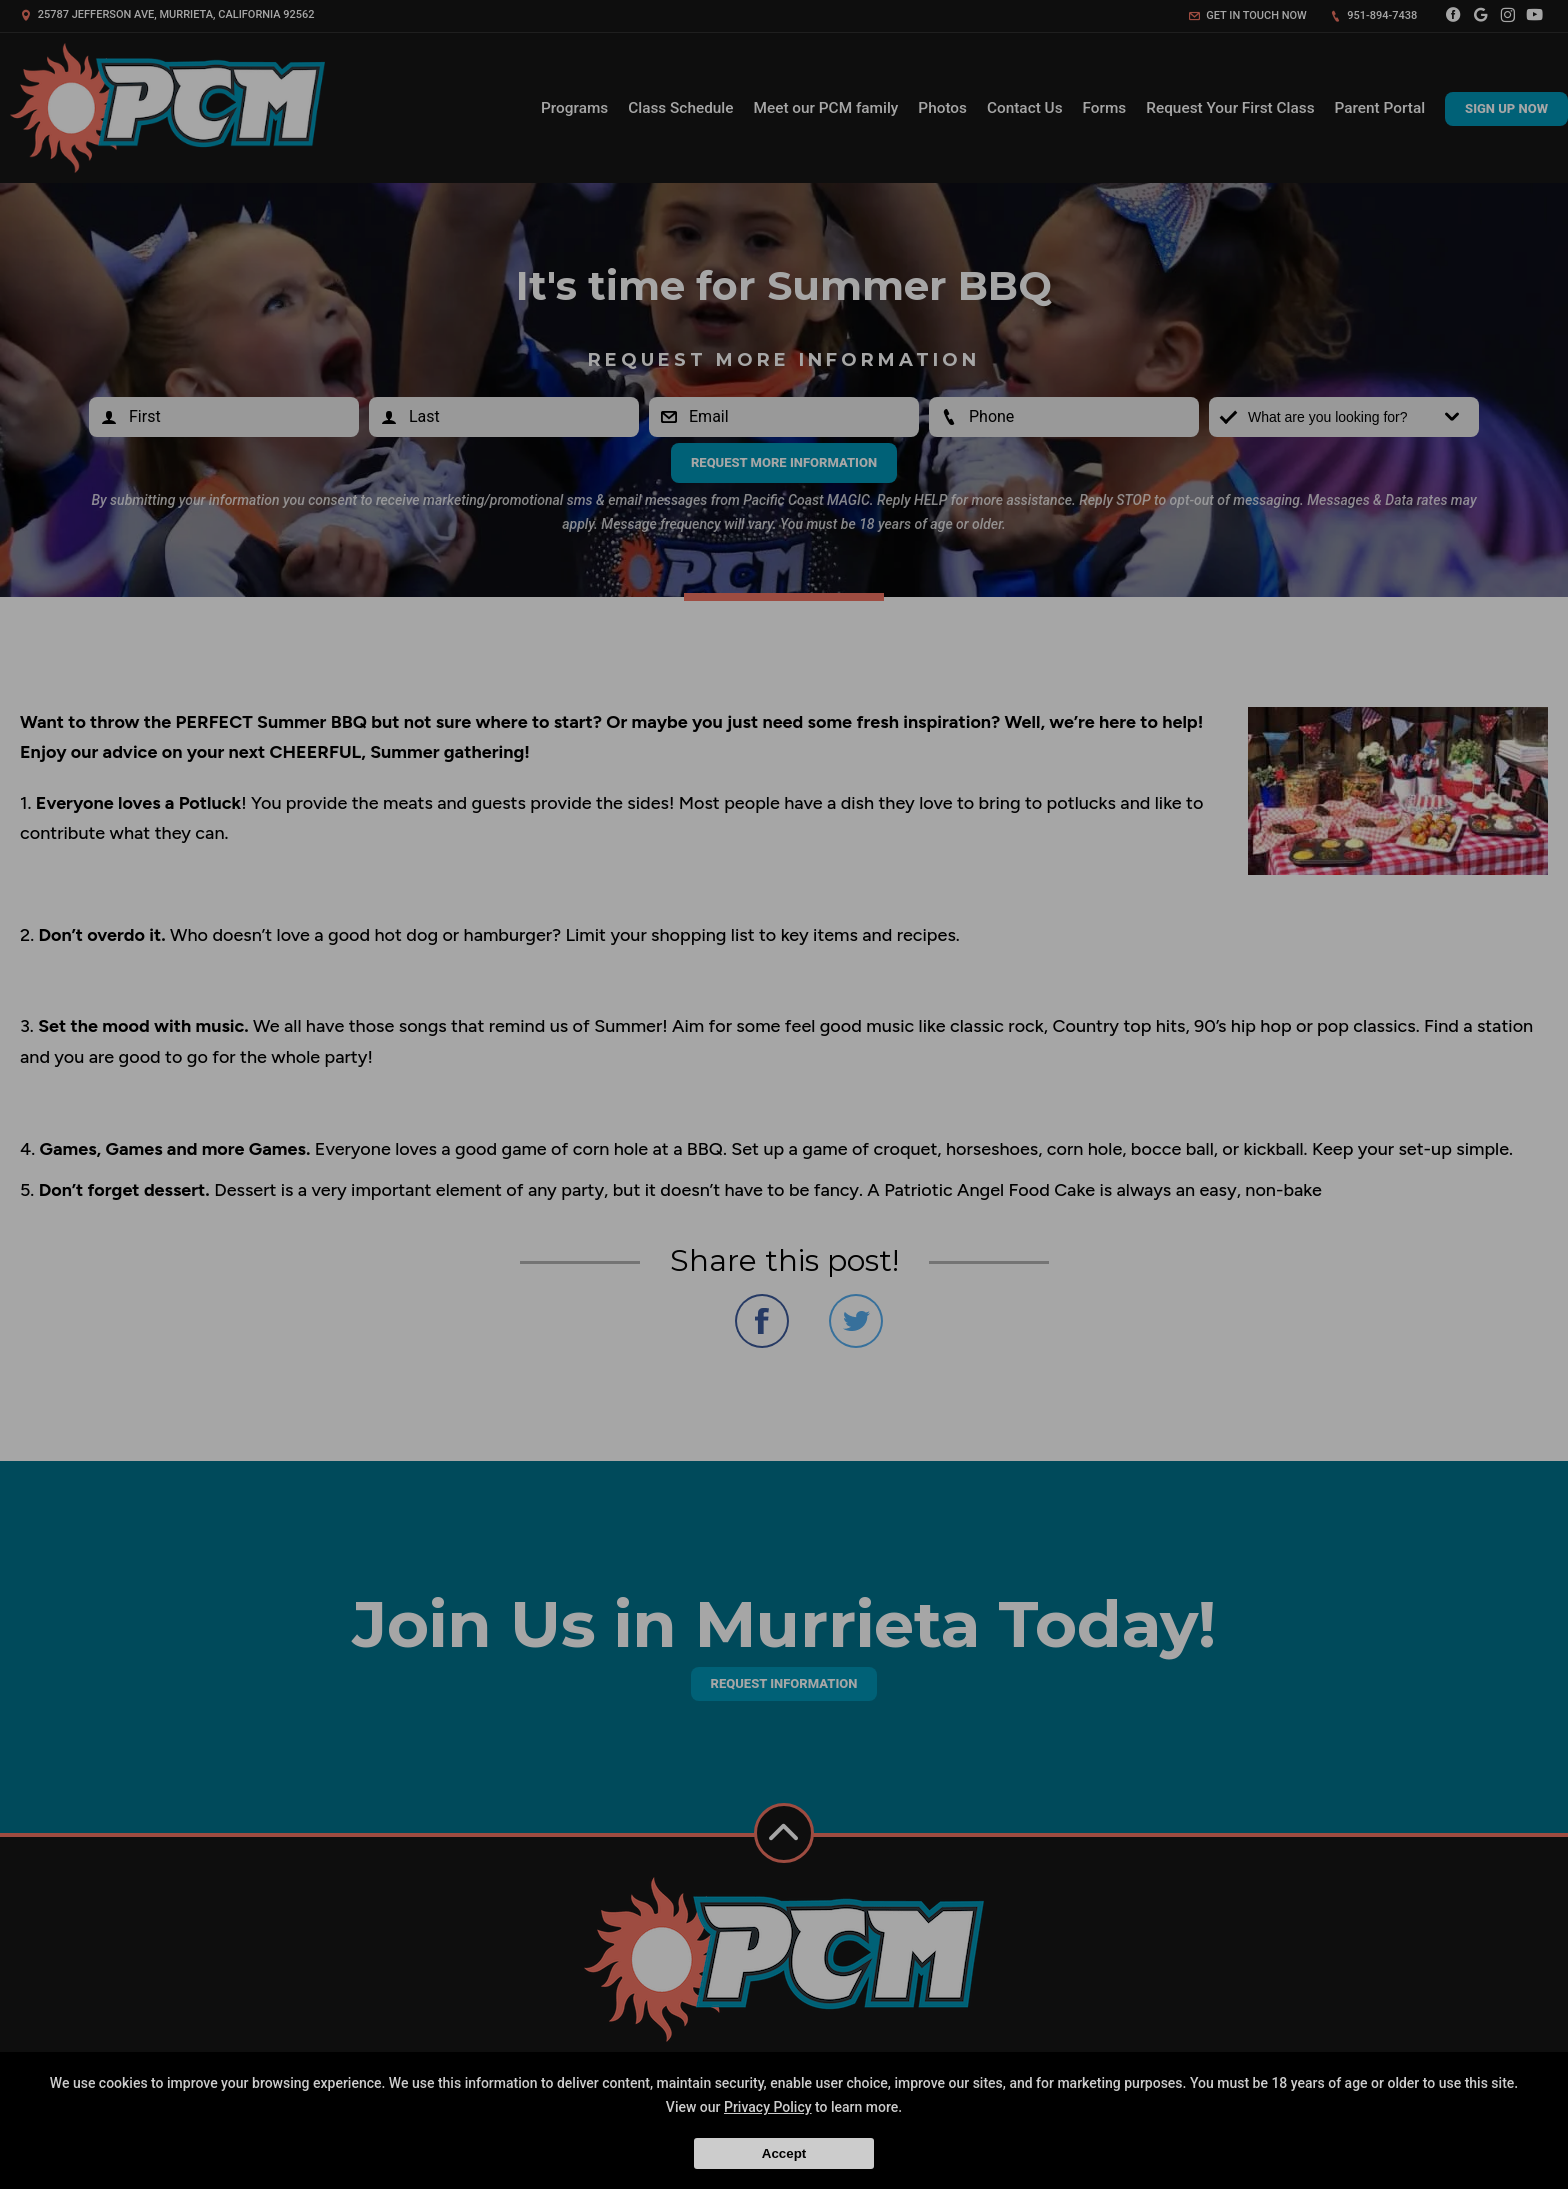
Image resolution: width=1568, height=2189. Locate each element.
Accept (784, 2153)
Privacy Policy (768, 2107)
